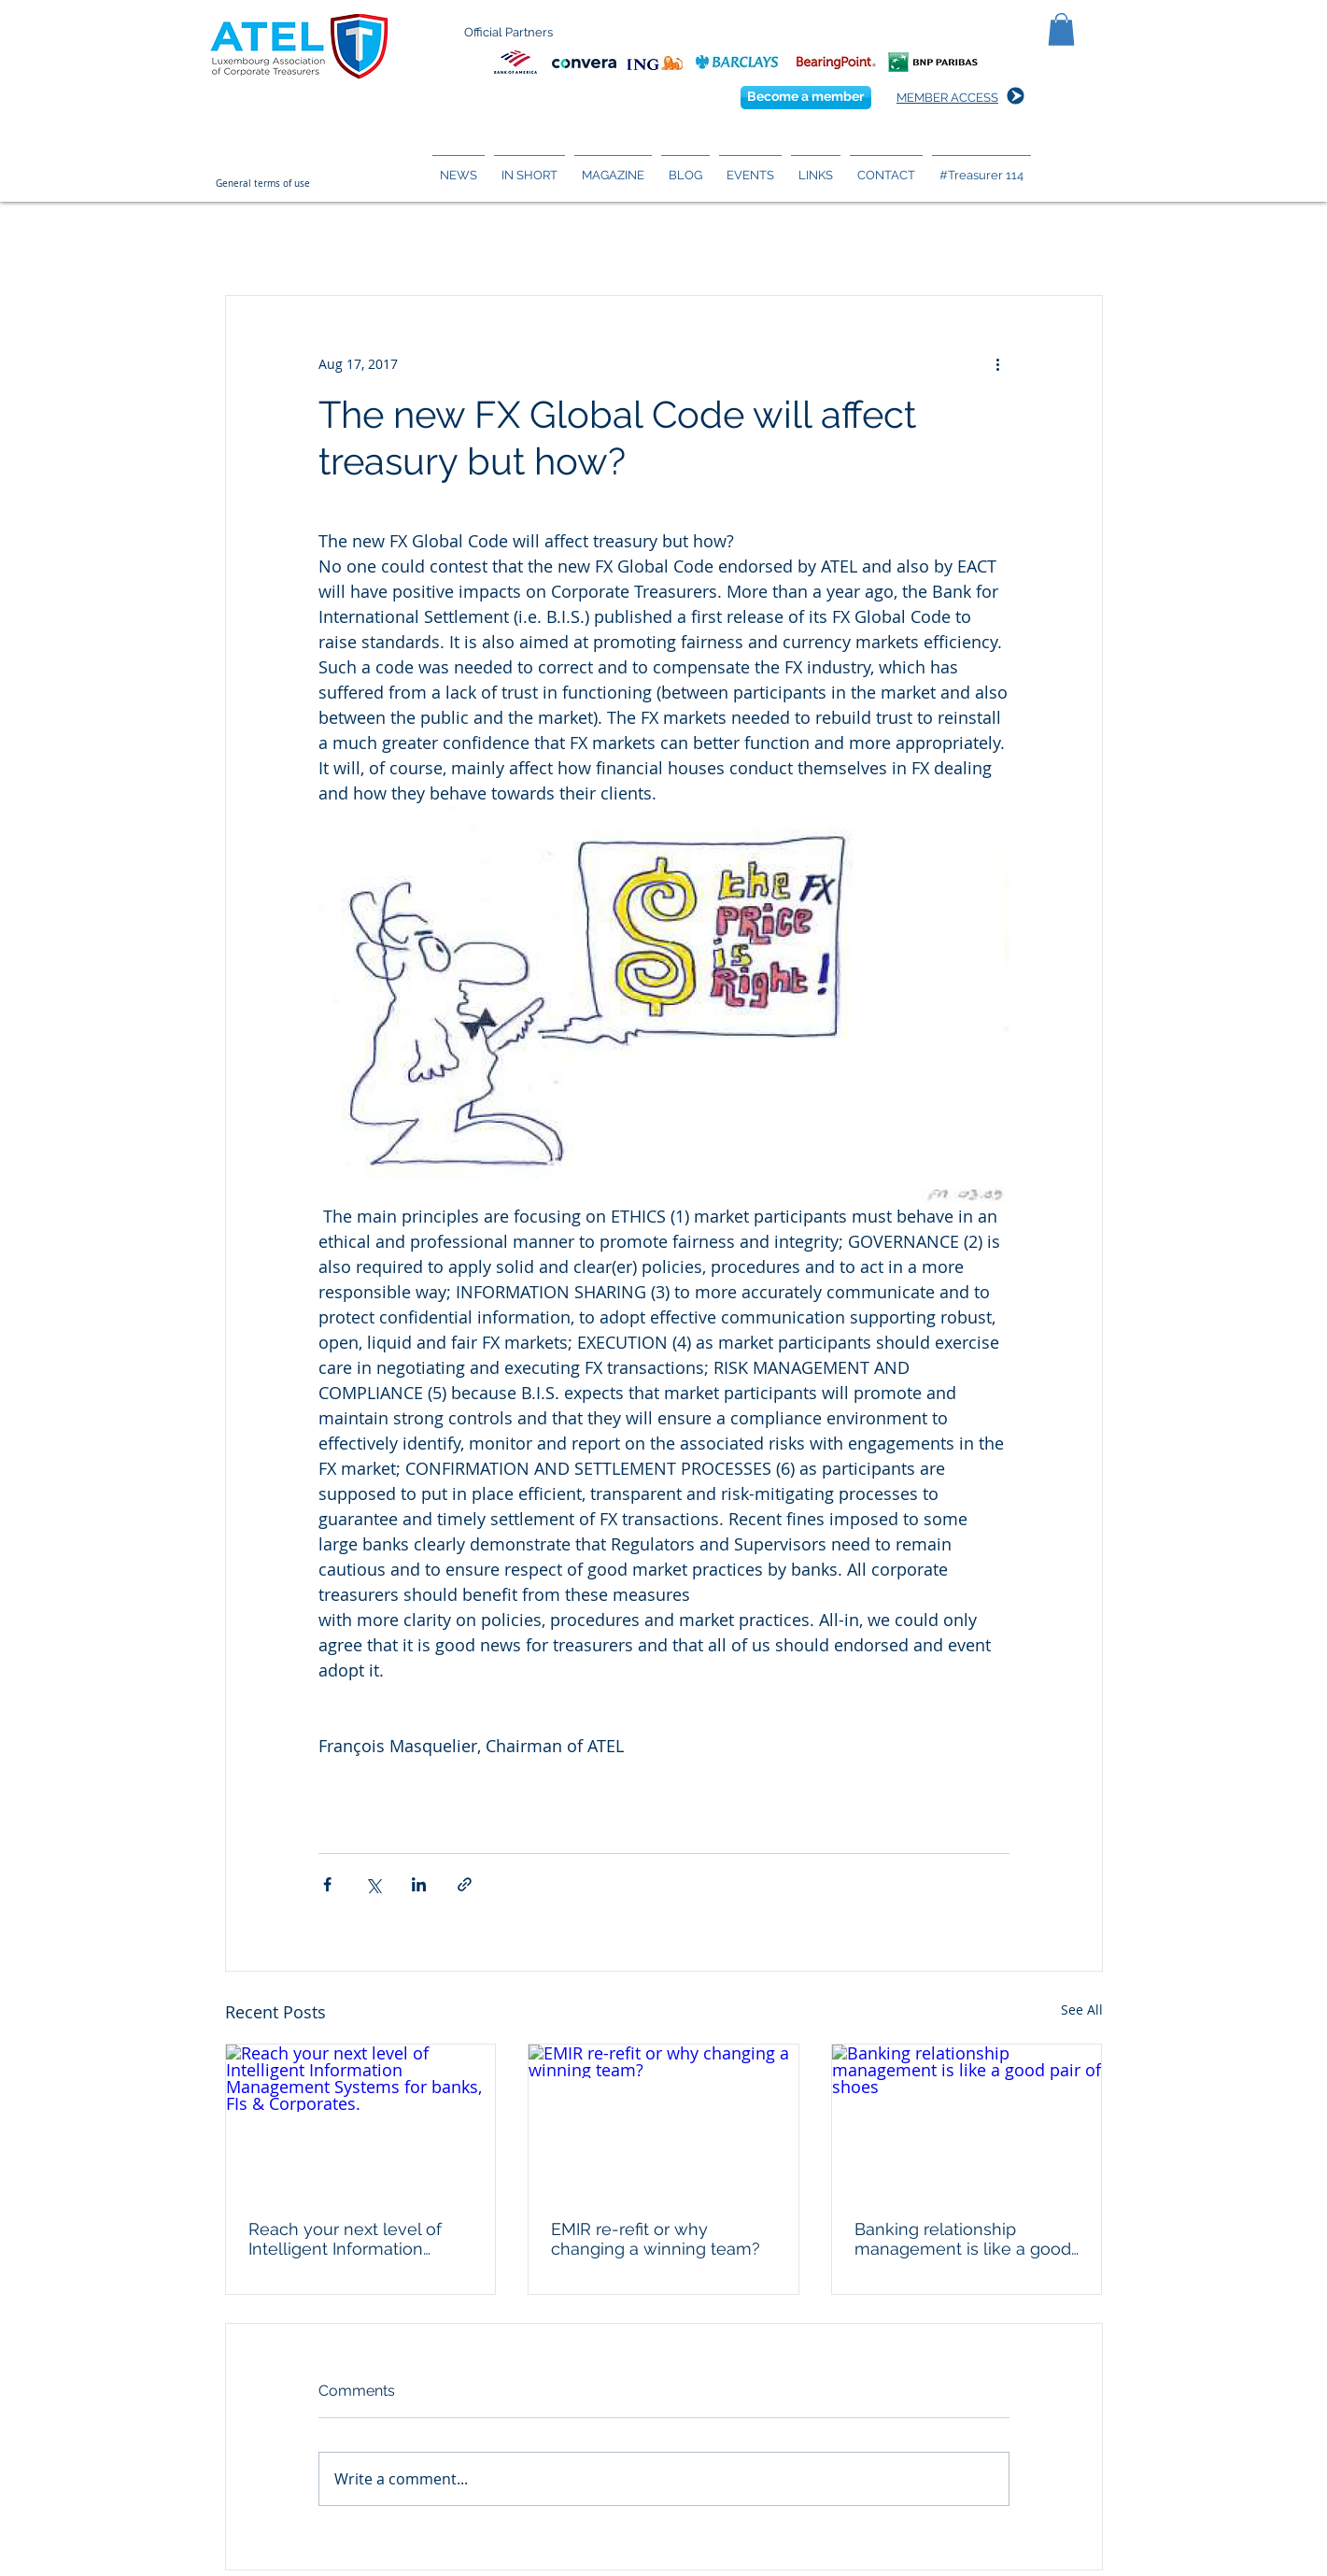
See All (1082, 2009)
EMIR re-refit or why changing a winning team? (655, 2238)
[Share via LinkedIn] (419, 1884)
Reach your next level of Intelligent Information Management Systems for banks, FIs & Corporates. (351, 2238)
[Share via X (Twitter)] (373, 1884)
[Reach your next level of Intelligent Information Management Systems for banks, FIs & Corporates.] (361, 2120)
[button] (1061, 29)
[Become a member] (806, 97)
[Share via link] (464, 1884)
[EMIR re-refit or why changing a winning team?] (663, 2120)
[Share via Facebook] (327, 1884)
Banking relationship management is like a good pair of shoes (962, 2238)
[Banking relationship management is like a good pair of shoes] (967, 2120)
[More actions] (998, 363)
